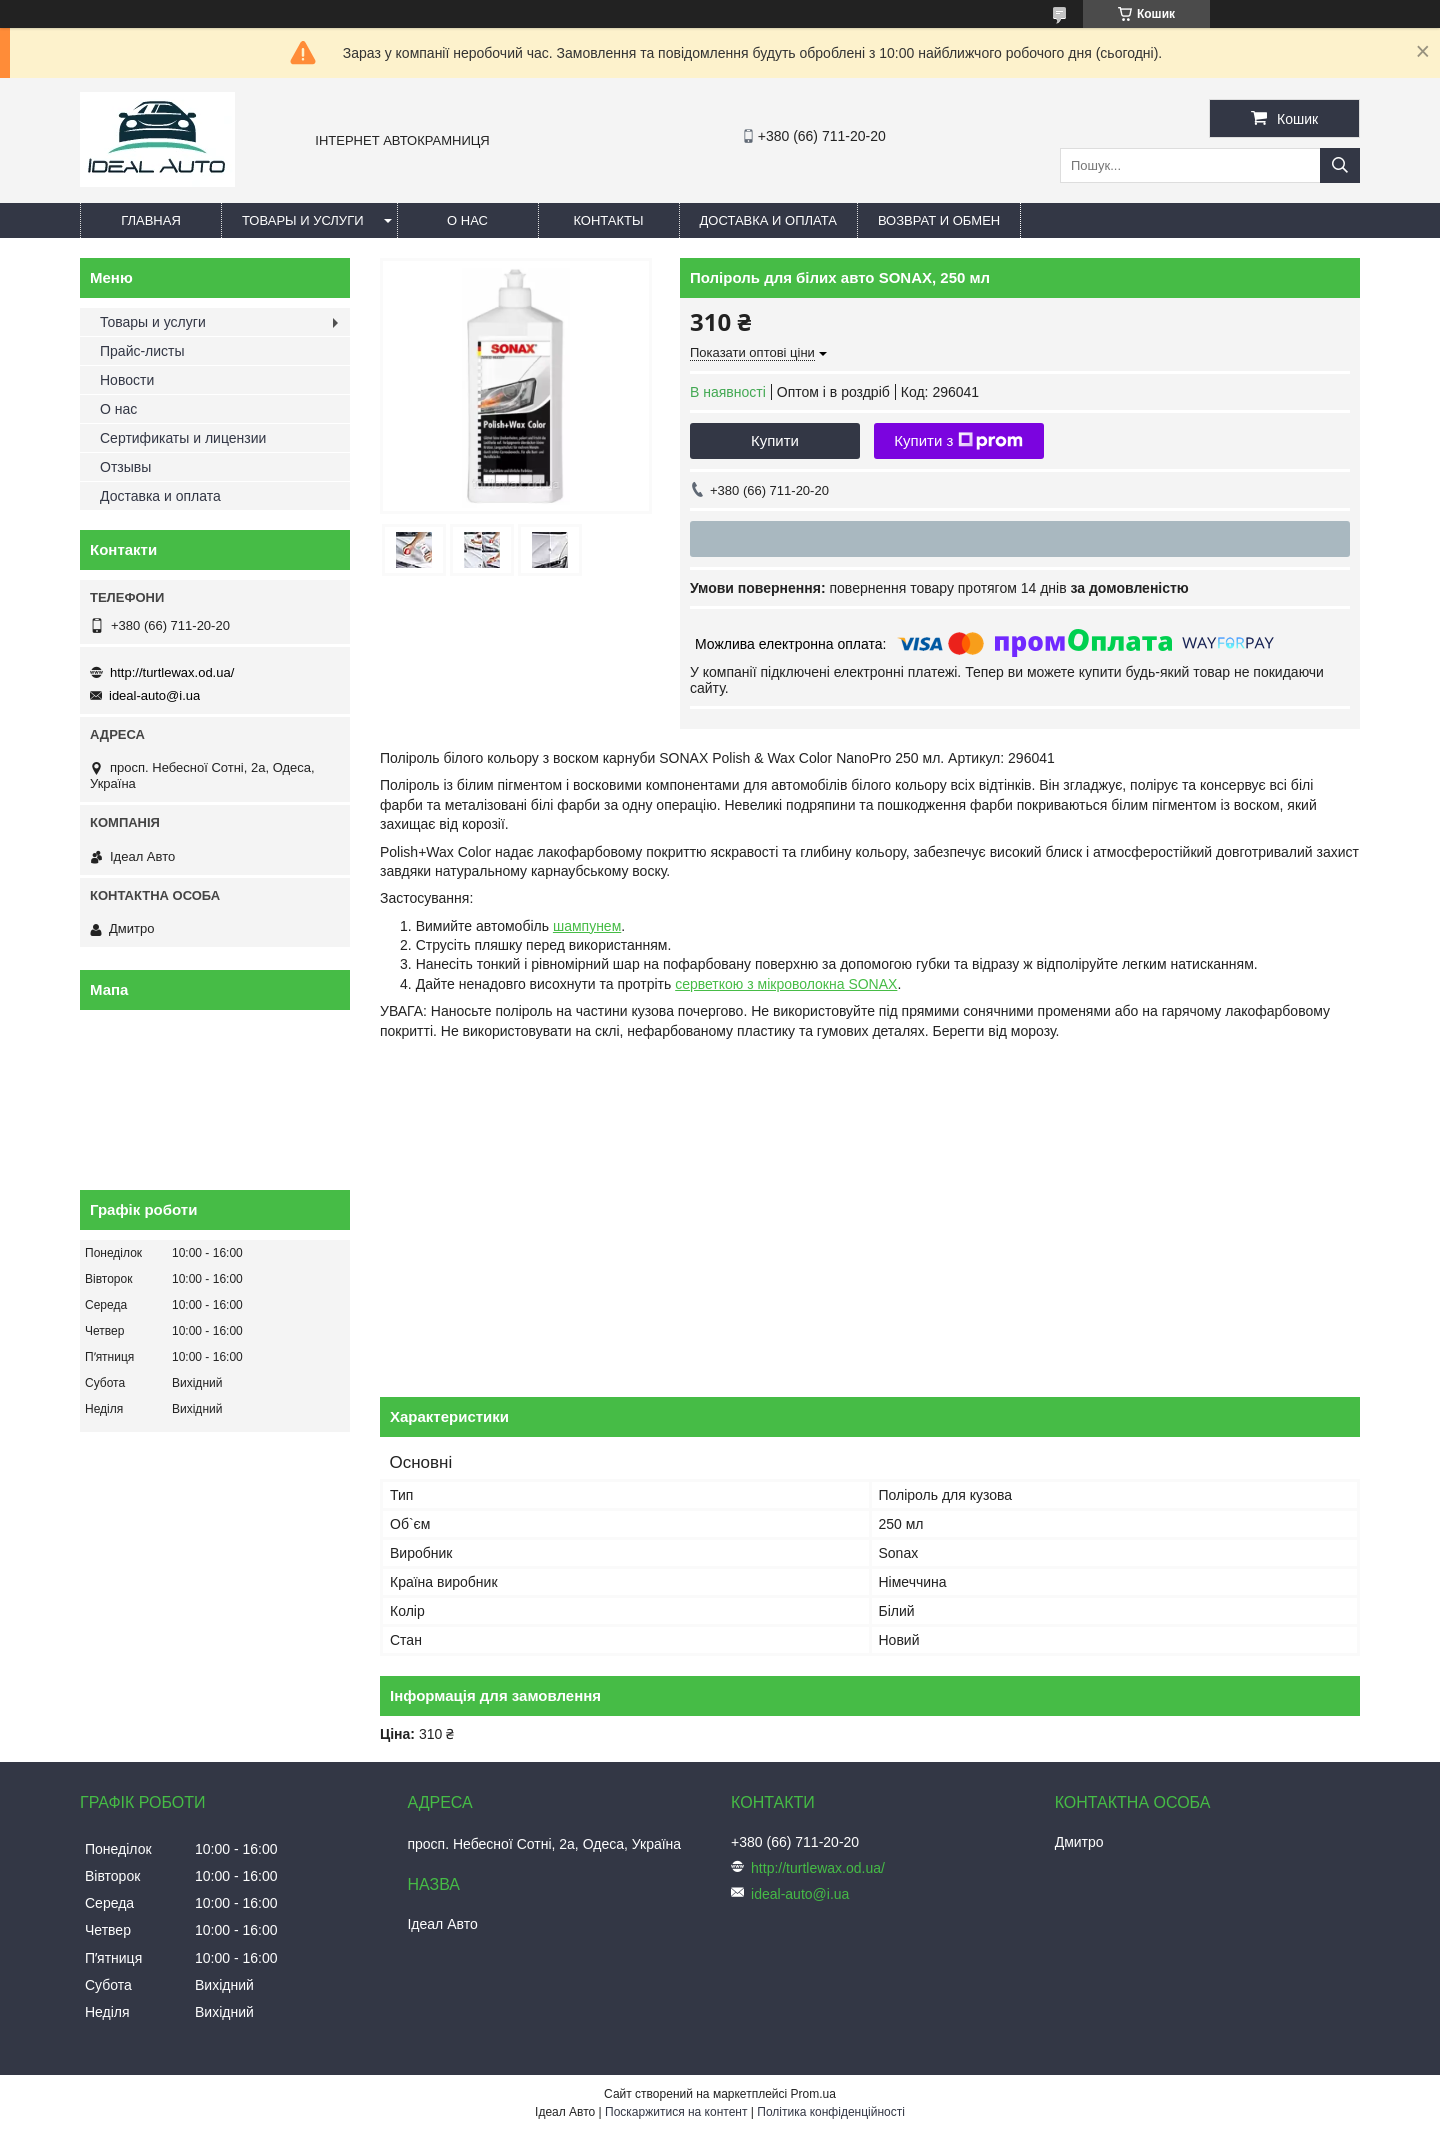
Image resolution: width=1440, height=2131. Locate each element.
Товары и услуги (303, 220)
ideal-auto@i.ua (154, 695)
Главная (151, 220)
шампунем (587, 926)
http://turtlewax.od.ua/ (172, 672)
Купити (775, 440)
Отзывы (125, 467)
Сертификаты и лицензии (183, 438)
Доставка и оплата (768, 220)
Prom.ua (813, 2094)
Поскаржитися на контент (676, 2112)
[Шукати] (1340, 165)
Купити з (958, 441)
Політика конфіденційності (831, 2112)
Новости (127, 380)
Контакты (608, 220)
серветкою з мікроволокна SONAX (786, 984)
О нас (467, 220)
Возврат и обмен (939, 220)
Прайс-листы (142, 351)
